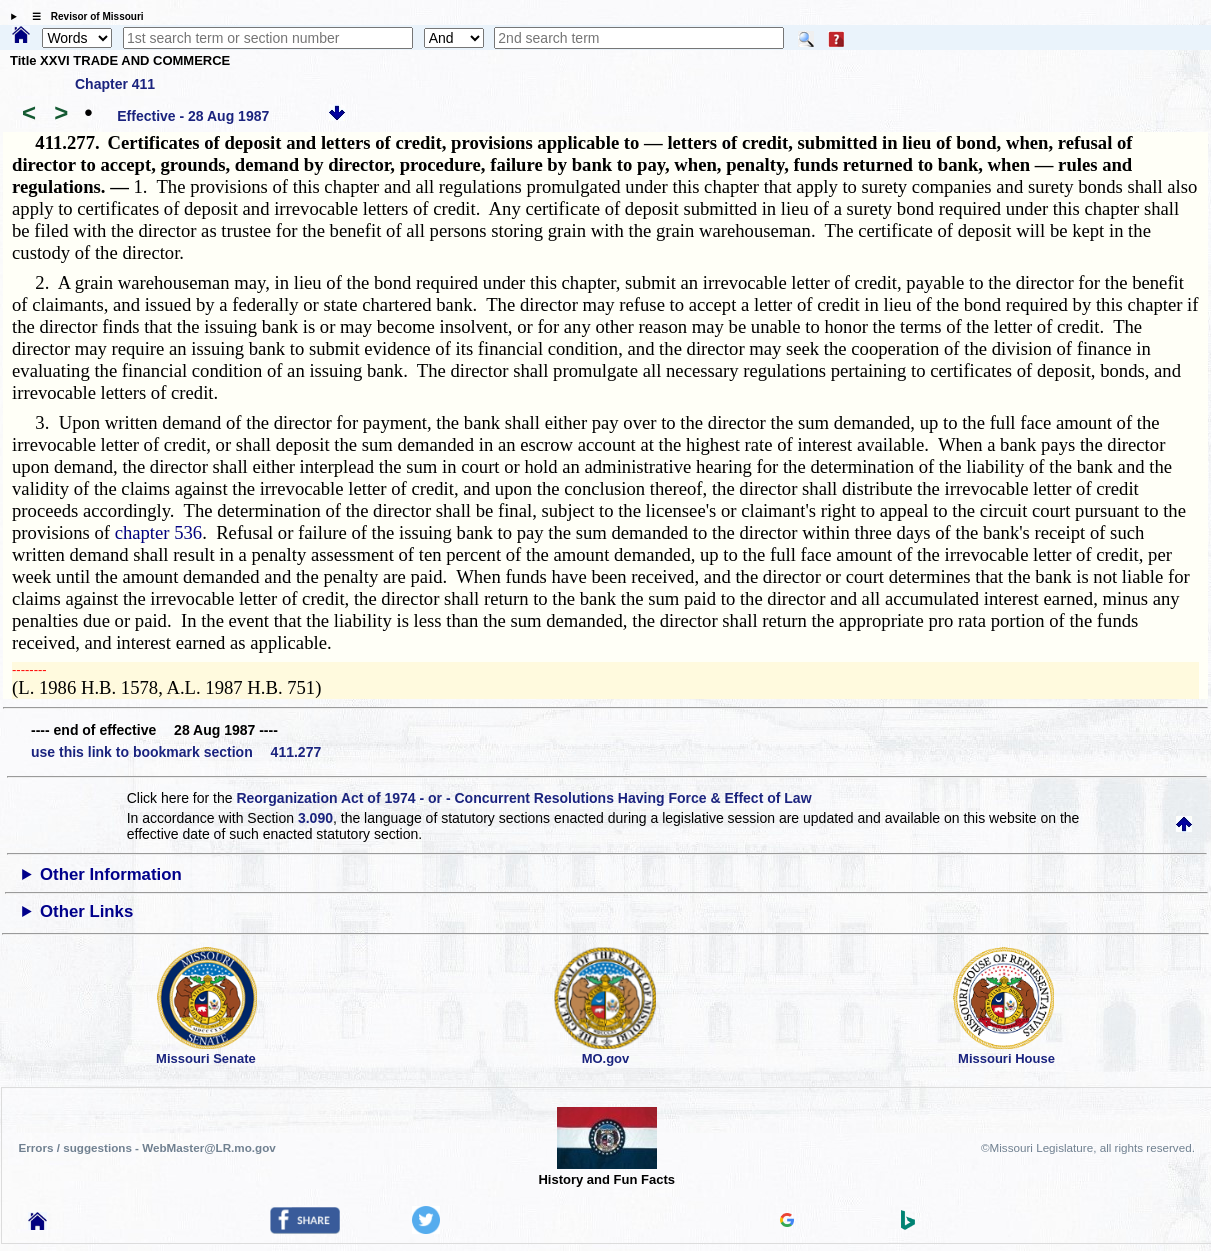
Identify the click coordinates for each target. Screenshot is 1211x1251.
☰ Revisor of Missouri (83, 16)
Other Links (86, 911)
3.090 (315, 818)
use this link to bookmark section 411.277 (176, 752)
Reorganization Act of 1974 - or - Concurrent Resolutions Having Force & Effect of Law (523, 798)
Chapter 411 (115, 84)
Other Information (111, 874)
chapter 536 (159, 532)
